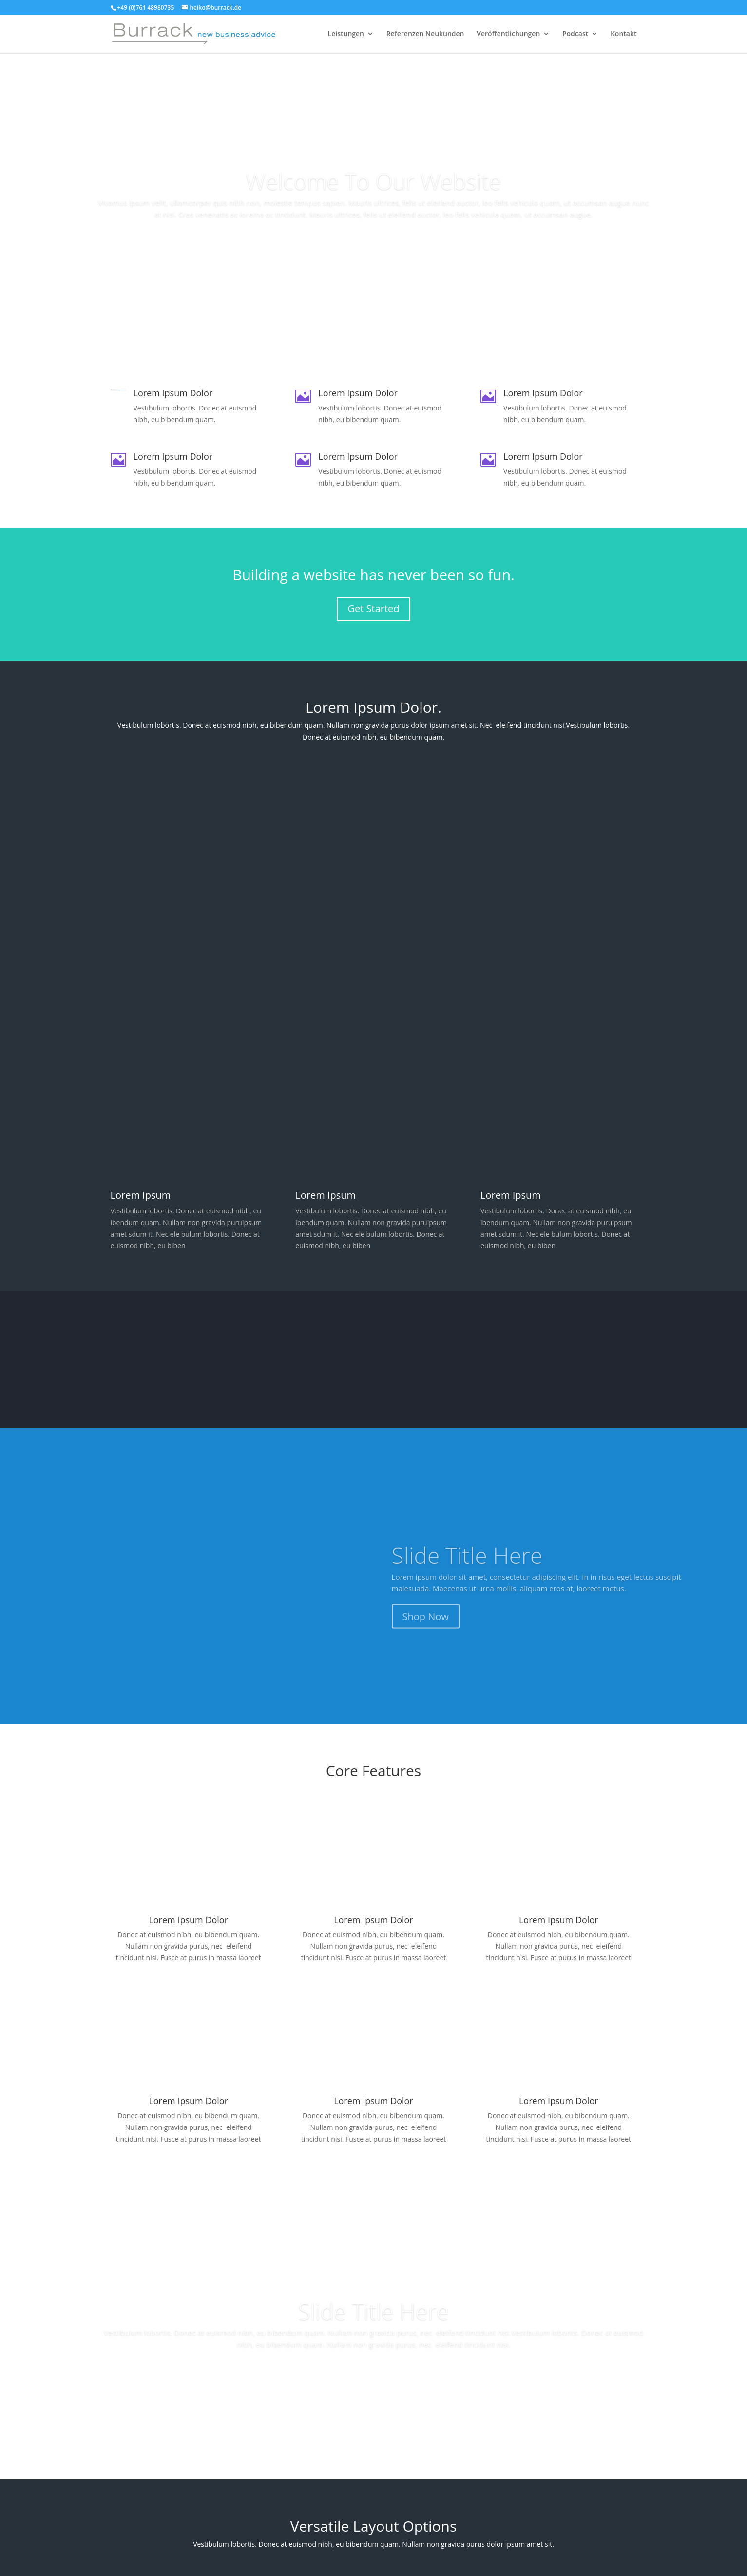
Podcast (575, 35)
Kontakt (624, 35)
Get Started (373, 608)
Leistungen (346, 35)
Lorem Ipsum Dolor (373, 1920)
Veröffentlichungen (508, 35)
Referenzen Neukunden (425, 35)
